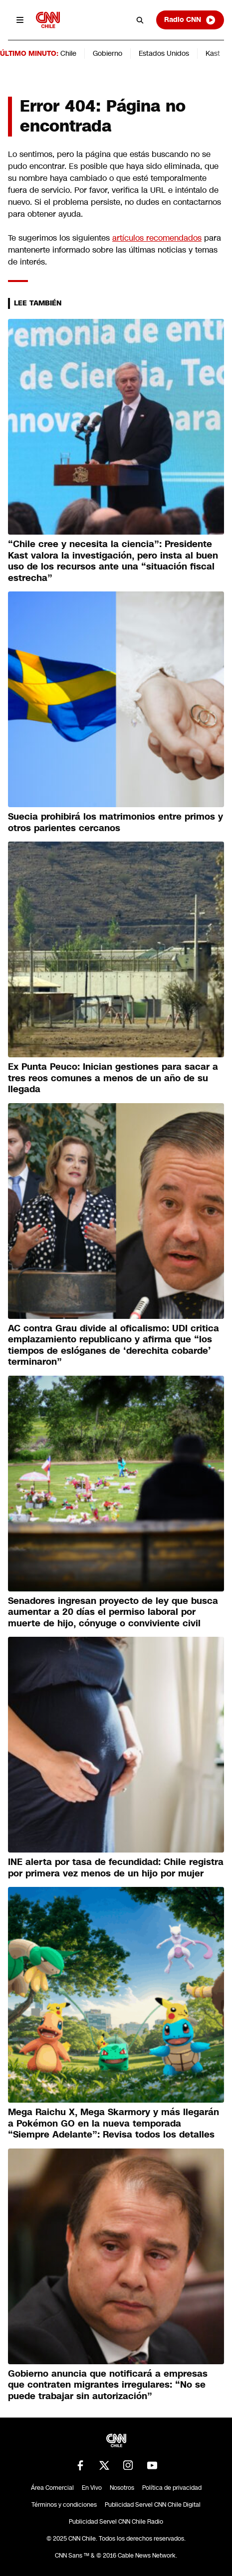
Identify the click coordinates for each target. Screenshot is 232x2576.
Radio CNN (190, 19)
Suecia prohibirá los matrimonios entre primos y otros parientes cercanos (115, 822)
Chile (68, 53)
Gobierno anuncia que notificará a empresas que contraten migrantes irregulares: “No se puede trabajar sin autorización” (108, 2385)
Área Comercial (52, 2488)
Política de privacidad (172, 2488)
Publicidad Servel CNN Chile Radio (116, 2522)
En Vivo (92, 2488)
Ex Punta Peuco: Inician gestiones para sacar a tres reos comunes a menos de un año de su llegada (113, 1078)
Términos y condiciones (64, 2505)
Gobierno (107, 53)
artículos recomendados (157, 238)
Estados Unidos (164, 53)
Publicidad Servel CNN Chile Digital (153, 2505)
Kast (213, 53)
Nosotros (122, 2488)
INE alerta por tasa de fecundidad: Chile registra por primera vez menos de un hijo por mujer (116, 1868)
